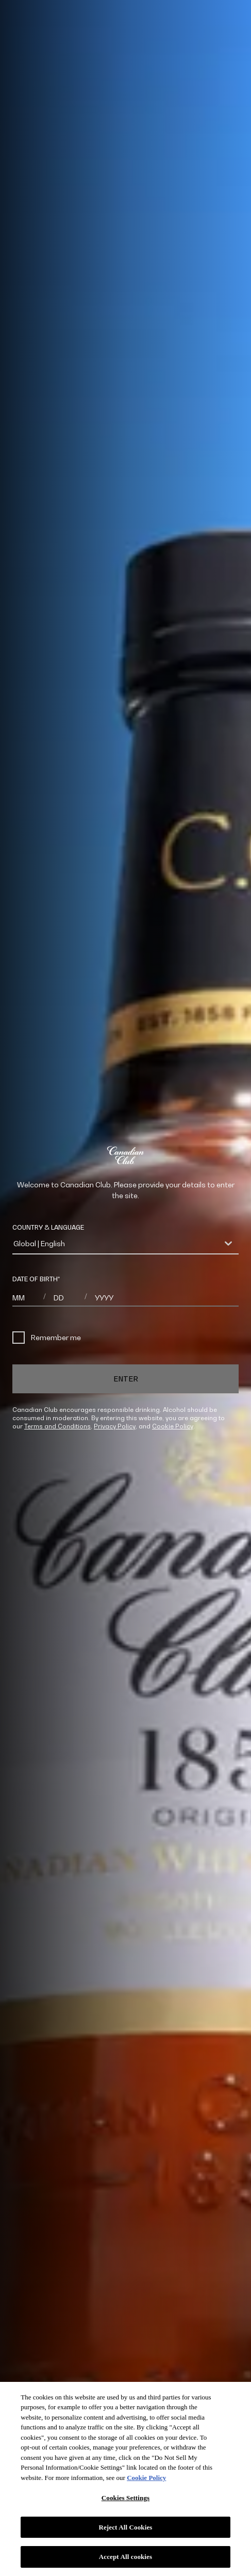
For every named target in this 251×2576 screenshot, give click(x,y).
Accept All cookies (125, 2557)
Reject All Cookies (125, 2527)
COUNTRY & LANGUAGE (48, 1227)
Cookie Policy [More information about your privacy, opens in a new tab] (146, 2478)
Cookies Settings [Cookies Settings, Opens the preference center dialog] (125, 2498)
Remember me (46, 1337)
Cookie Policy (172, 1426)
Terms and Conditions (57, 1426)
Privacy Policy (115, 1426)
